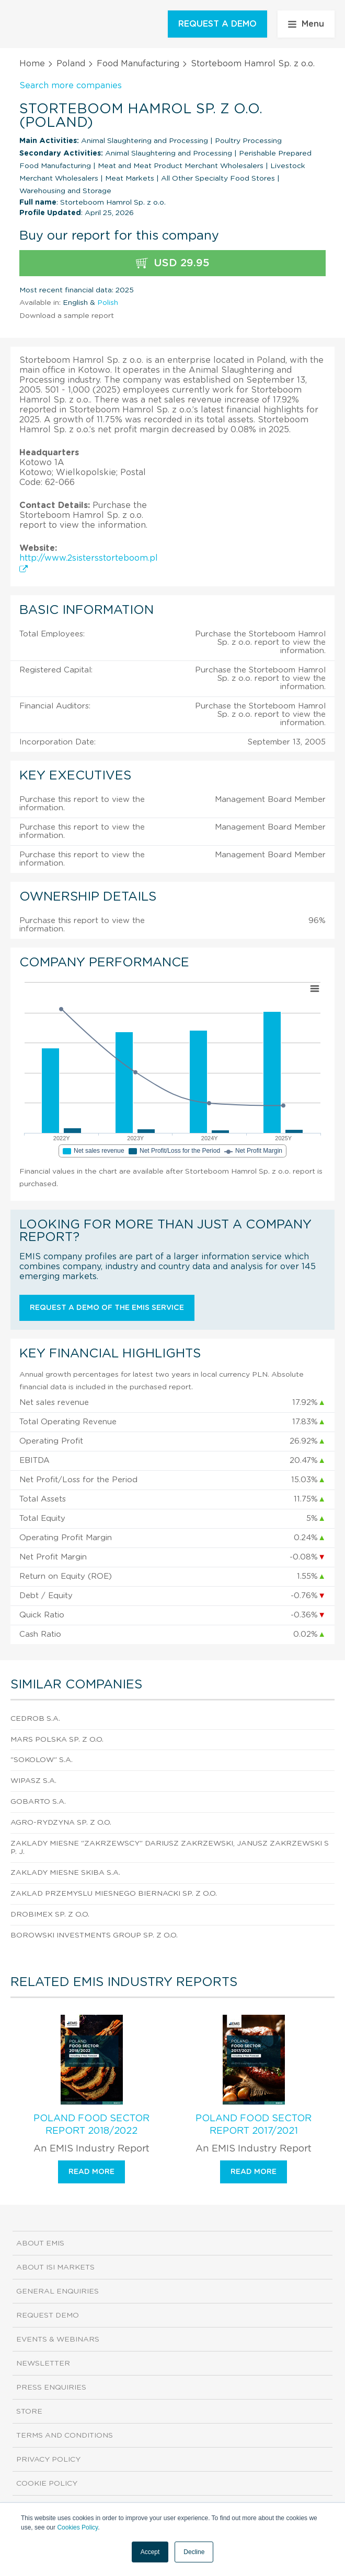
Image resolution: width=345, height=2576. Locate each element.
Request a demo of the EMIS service (107, 1307)
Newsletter (43, 2363)
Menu (306, 24)
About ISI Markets (55, 2267)
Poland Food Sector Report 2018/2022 (91, 2125)
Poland (70, 64)
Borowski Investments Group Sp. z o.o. (94, 1935)
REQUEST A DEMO (217, 24)
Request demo (47, 2315)
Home (32, 64)
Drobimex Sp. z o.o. (49, 1914)
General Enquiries (57, 2291)
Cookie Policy (46, 2483)
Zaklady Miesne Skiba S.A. (65, 1872)
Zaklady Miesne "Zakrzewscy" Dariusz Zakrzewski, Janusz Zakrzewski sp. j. (169, 1848)
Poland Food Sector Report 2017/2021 (254, 2125)
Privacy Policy (48, 2459)
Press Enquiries (51, 2387)
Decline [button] (193, 2552)
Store (29, 2411)
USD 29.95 (173, 263)
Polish (107, 302)
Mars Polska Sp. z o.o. (57, 1739)
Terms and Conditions (64, 2435)
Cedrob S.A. (35, 1718)
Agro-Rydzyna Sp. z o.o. (60, 1822)
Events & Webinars (57, 2339)
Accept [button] (150, 2552)
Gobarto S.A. (38, 1801)
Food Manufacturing (138, 64)
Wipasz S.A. (33, 1781)
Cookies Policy (77, 2527)
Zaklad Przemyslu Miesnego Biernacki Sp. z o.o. (113, 1893)
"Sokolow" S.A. (41, 1760)
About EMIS (40, 2243)
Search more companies (70, 85)
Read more (91, 2172)
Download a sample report (66, 316)
